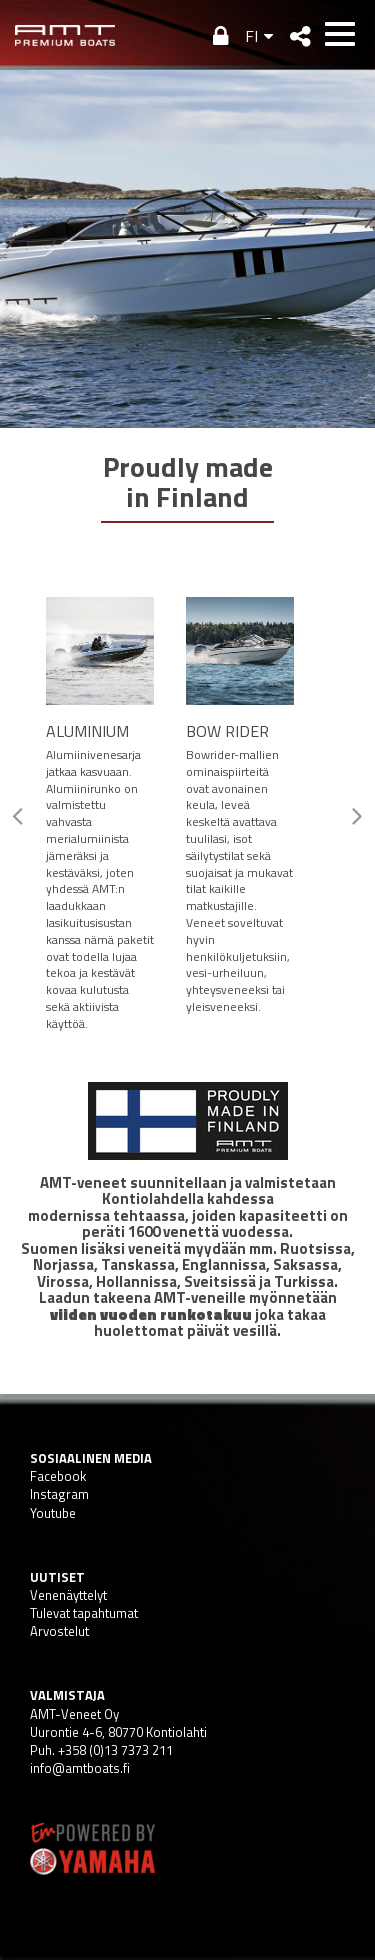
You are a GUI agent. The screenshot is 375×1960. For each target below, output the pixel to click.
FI (251, 36)
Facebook (58, 1476)
